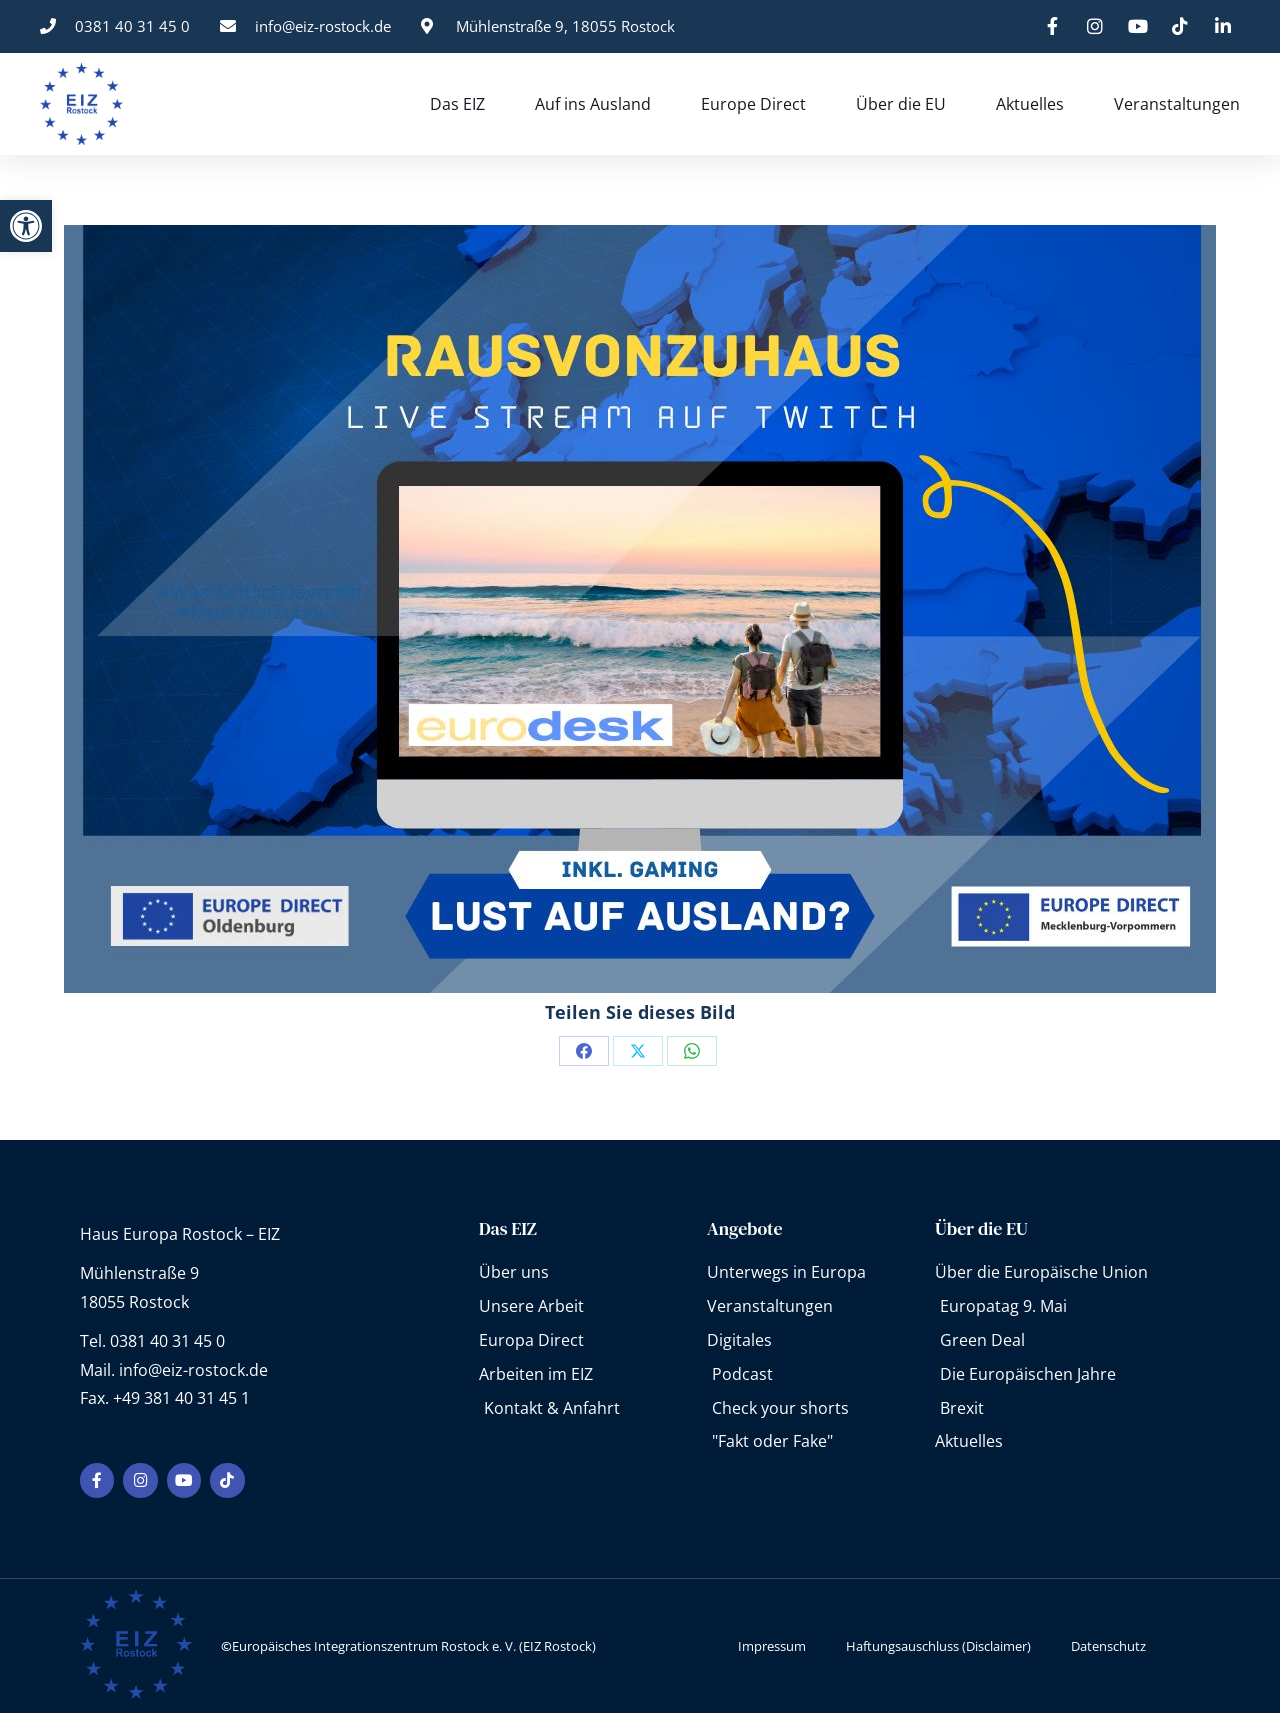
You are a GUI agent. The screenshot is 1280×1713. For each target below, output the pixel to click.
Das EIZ (457, 104)
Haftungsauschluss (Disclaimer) (938, 1645)
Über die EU (901, 104)
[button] (26, 226)
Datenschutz (1108, 1645)
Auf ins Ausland (593, 104)
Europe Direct (753, 104)
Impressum (772, 1645)
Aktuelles (1030, 104)
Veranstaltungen (1177, 104)
